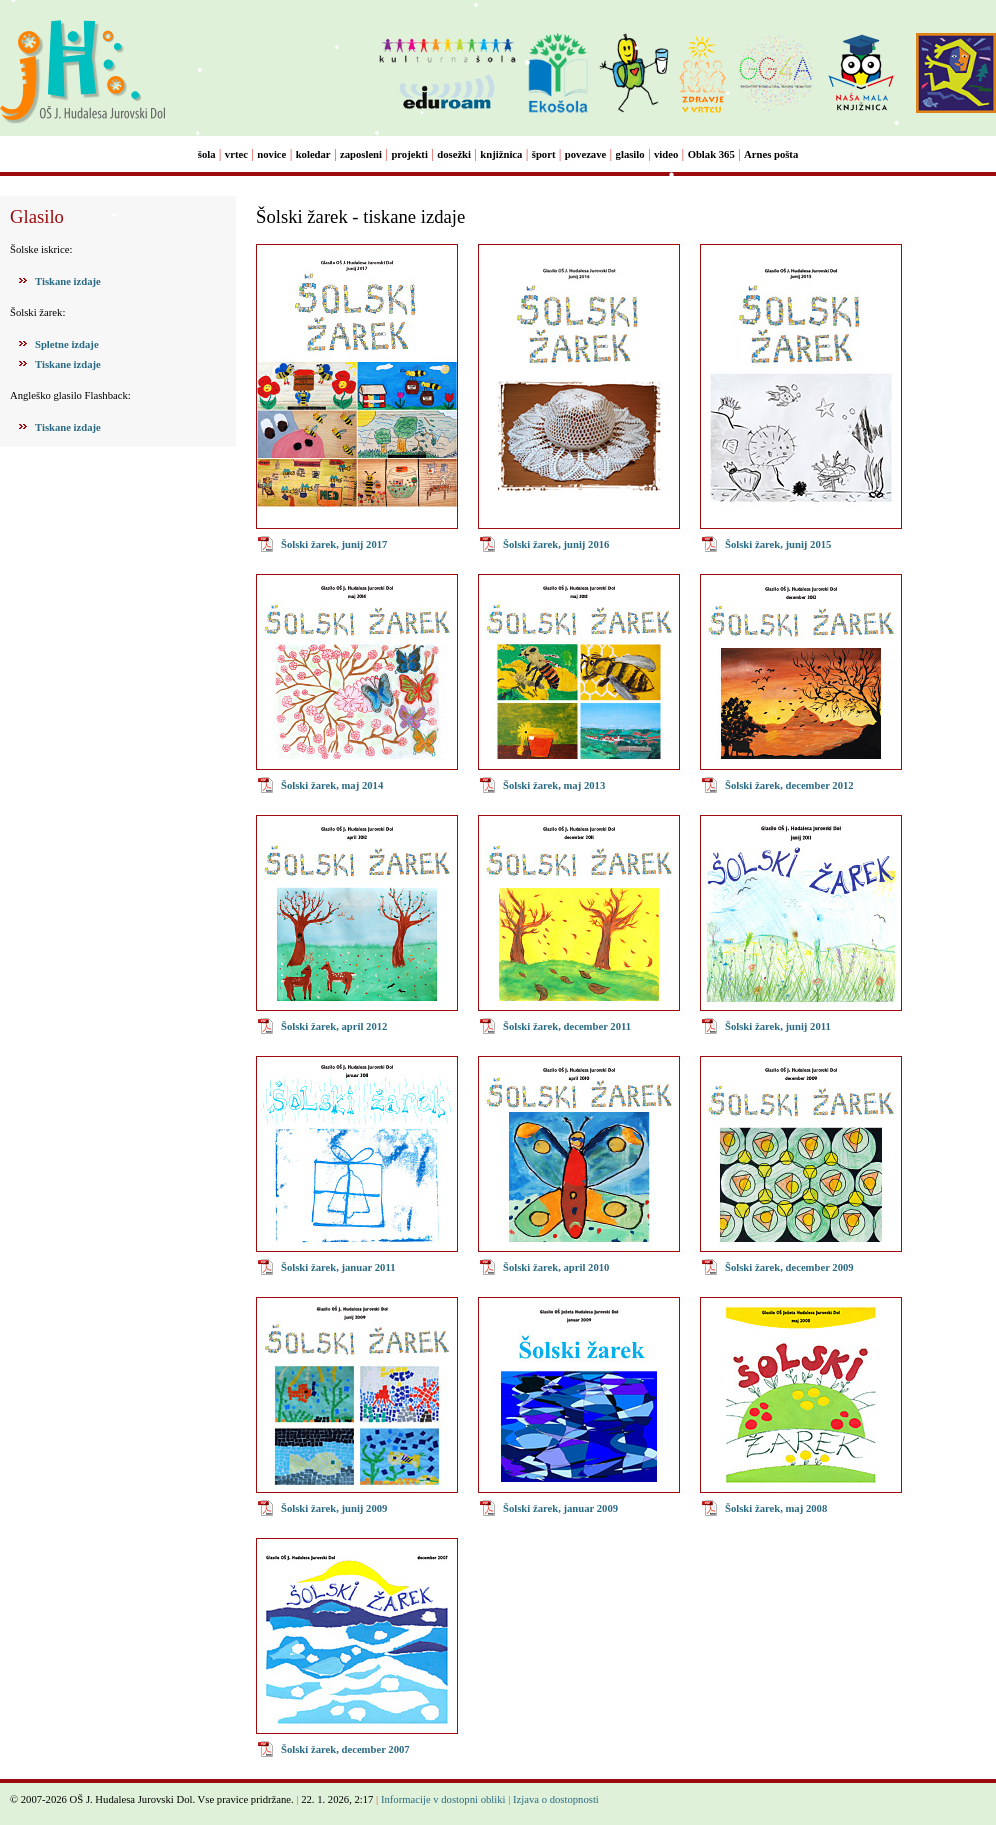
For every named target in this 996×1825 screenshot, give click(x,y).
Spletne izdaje (67, 344)
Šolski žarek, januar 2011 (338, 1267)
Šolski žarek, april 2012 (334, 1026)
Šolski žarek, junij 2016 (556, 544)
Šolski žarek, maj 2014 (332, 785)
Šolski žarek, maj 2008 (776, 1508)
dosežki (454, 154)
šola (207, 154)
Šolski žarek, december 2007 (345, 1749)
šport (544, 154)
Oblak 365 (711, 154)
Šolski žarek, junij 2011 (778, 1026)
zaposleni (361, 154)
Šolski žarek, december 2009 (789, 1267)
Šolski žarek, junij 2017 (334, 544)
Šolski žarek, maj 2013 (554, 785)
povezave (585, 154)
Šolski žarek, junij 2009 (334, 1508)
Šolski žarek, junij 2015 (778, 544)
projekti (409, 154)
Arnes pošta (771, 154)
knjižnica (501, 154)
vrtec (236, 154)
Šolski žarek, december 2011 (567, 1026)
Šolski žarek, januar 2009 (560, 1508)
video (666, 154)
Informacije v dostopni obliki (443, 1799)
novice (271, 154)
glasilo (630, 154)
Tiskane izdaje (68, 281)
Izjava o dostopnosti (556, 1799)
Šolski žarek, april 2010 (556, 1267)
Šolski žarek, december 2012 (789, 785)
